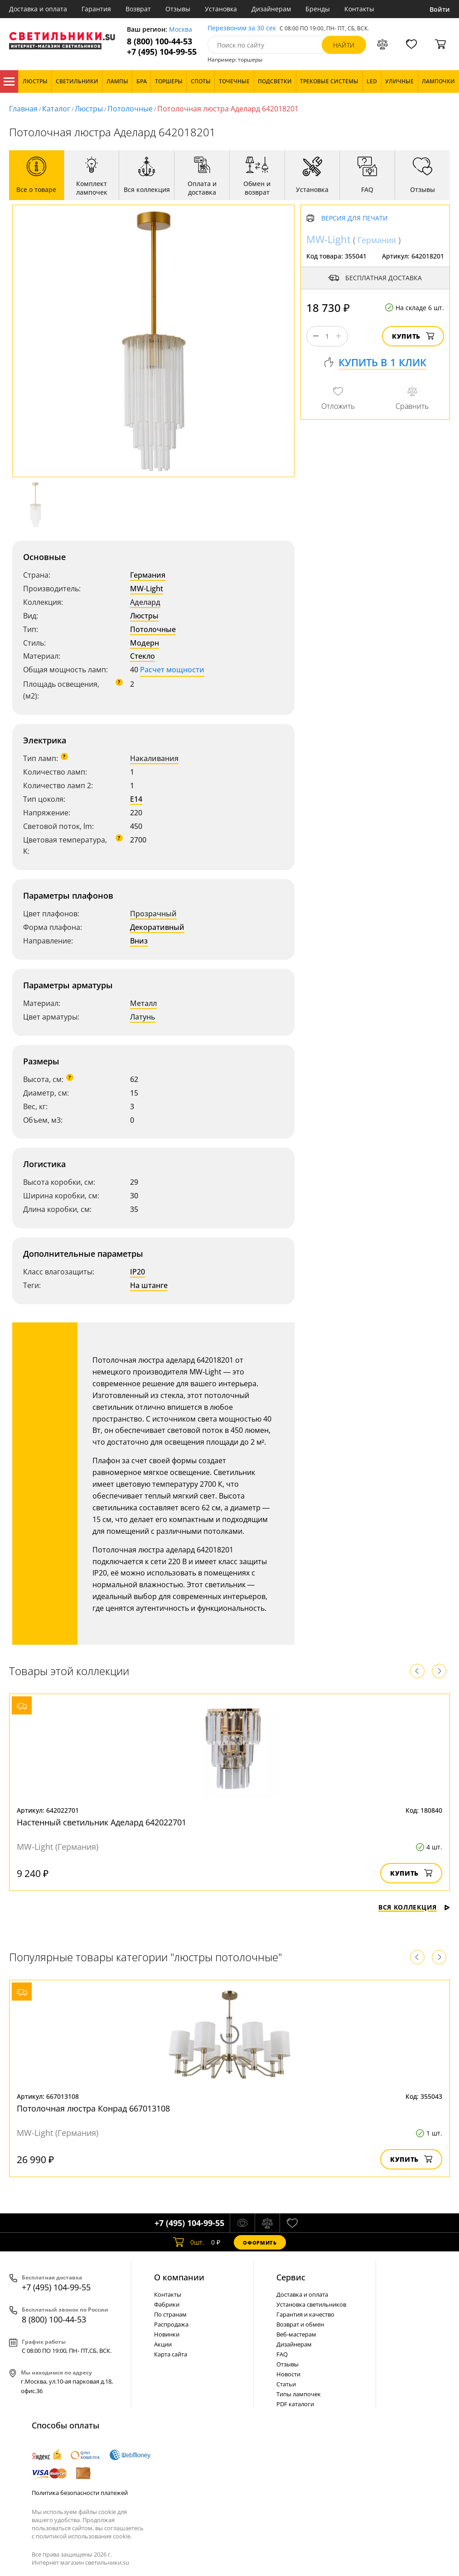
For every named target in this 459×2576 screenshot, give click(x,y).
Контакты (359, 9)
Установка (221, 9)
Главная (23, 109)
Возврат (138, 9)
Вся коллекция (414, 1907)
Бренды (317, 9)
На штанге (149, 1285)
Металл (143, 1003)
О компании (179, 2277)
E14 (136, 799)
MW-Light (146, 589)
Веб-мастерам (296, 2334)
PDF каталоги (295, 2404)
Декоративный (157, 927)
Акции (163, 2344)
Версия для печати (354, 218)
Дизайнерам (271, 9)
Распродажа (171, 2324)
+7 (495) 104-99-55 (162, 52)
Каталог (9, 81)
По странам (170, 2314)
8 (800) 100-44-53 (159, 41)
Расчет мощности (172, 670)
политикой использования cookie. (84, 2536)
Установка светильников (311, 2304)
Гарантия (96, 9)
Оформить (259, 2242)
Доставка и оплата (38, 9)
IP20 (137, 1272)
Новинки (166, 2334)
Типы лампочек (298, 2394)
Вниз (139, 941)
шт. (188, 2242)
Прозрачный (153, 914)
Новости (288, 2374)
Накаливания (154, 758)
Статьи (286, 2384)
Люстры (89, 109)
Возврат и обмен (300, 2324)
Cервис (290, 2277)
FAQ (282, 2354)
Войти (440, 9)
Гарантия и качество (305, 2314)
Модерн (144, 643)
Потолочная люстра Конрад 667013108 (93, 2108)
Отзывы (177, 9)
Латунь (142, 1017)
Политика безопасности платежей (80, 2493)
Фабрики (166, 2304)
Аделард (145, 602)
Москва (180, 30)
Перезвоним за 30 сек (242, 28)
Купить (413, 336)
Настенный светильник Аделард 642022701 (101, 1822)
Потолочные (130, 109)
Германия (147, 575)
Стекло (142, 656)
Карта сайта (170, 2354)
